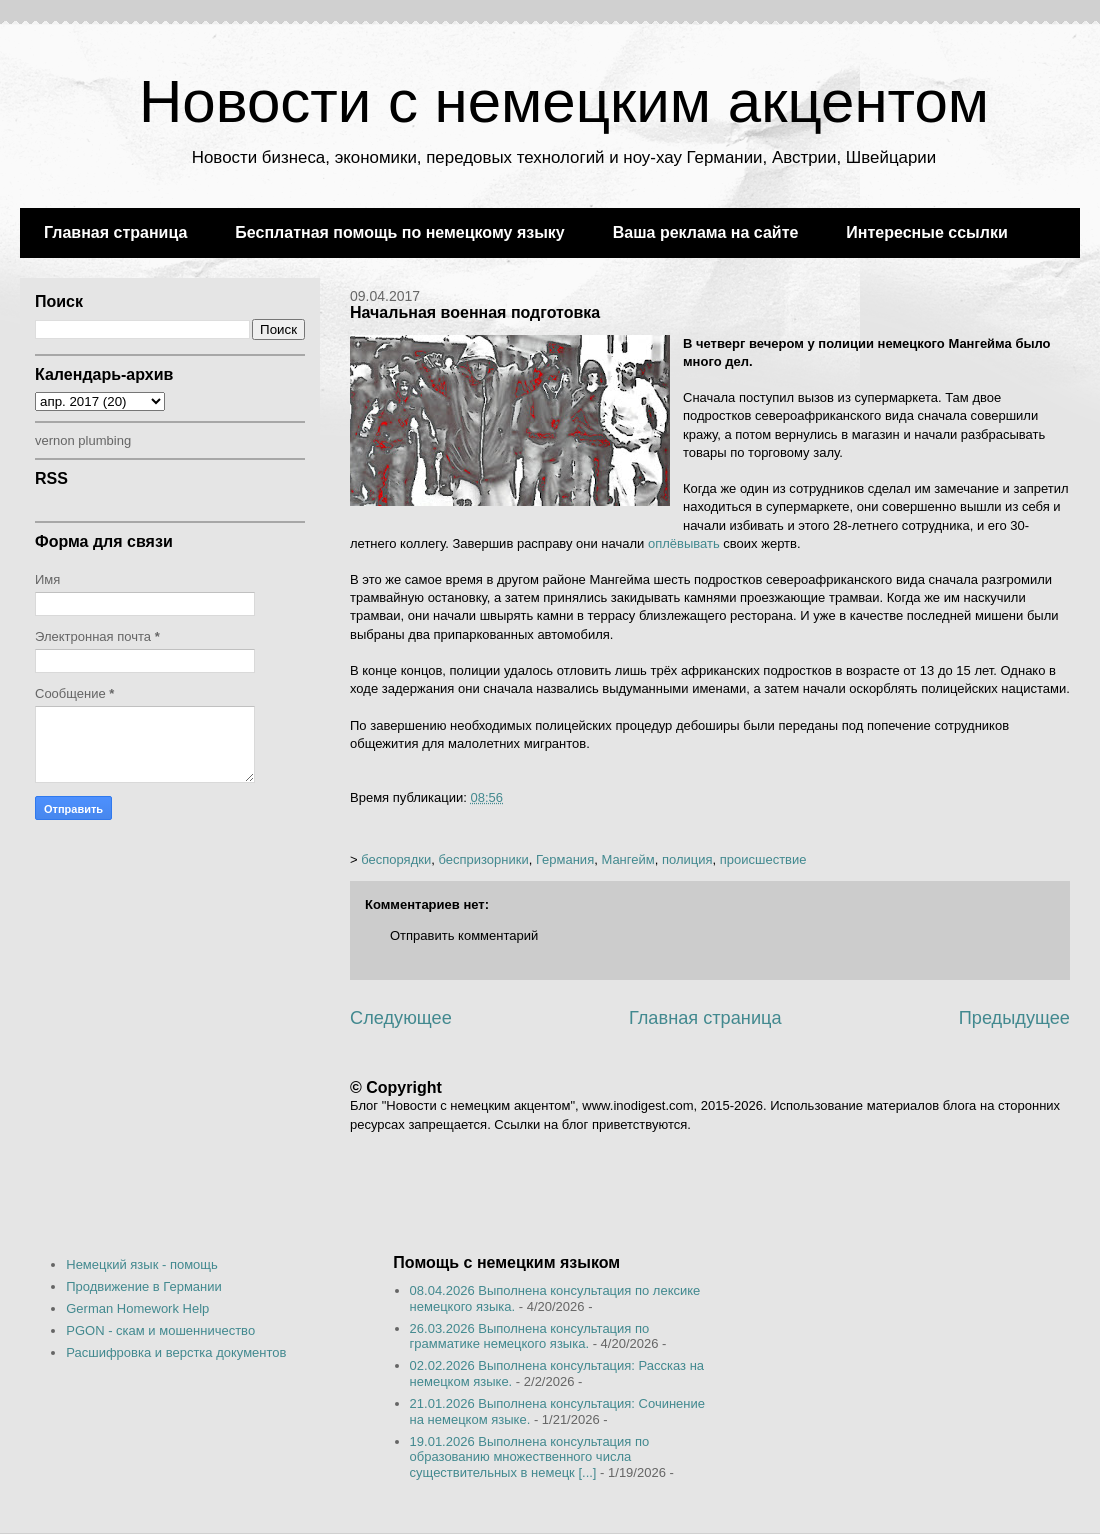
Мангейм (627, 859)
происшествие (763, 859)
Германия (565, 859)
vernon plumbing (83, 440)
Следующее (401, 1018)
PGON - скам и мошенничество (160, 1330)
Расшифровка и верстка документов (176, 1352)
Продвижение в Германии (144, 1286)
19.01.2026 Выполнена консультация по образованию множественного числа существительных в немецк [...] (530, 1457)
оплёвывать (684, 543)
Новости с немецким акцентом (564, 101)
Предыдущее (1014, 1018)
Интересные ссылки (926, 232)
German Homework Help (137, 1308)
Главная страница (115, 232)
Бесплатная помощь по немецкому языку (399, 232)
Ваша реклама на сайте (706, 232)
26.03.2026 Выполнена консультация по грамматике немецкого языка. (530, 1336)
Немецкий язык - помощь (142, 1264)
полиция (687, 859)
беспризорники (483, 859)
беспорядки (396, 859)
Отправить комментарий (464, 935)
